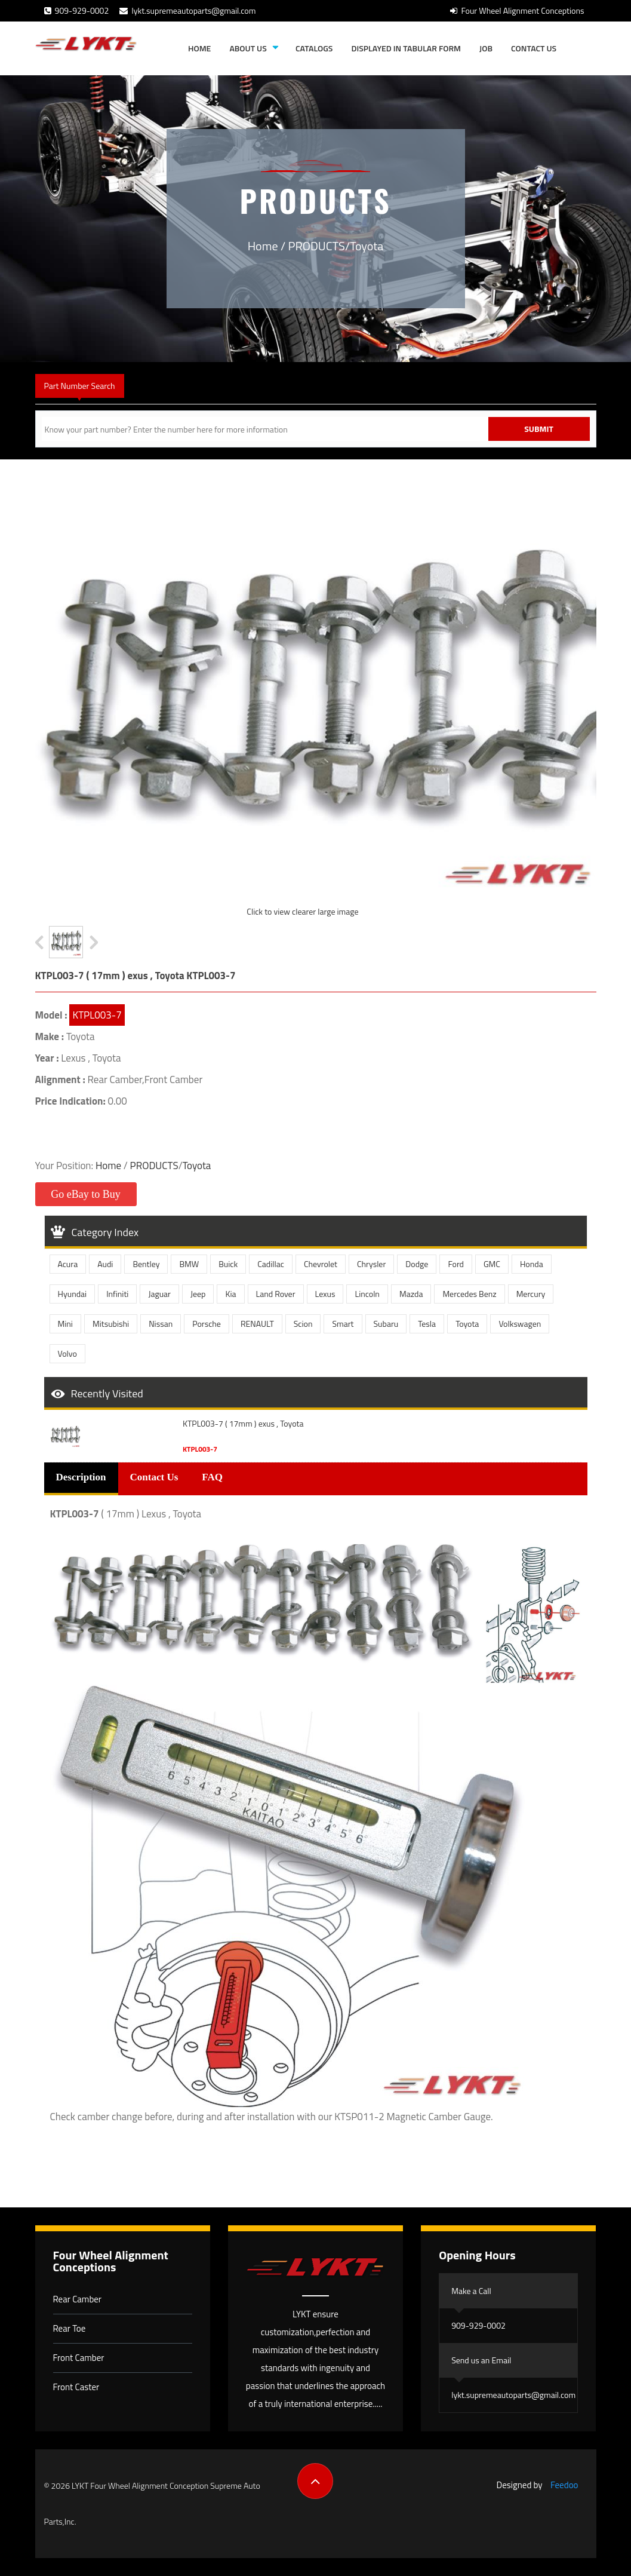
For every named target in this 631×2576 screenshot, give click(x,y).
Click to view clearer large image (302, 911)
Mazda (411, 1293)
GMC (492, 1264)
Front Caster (76, 2387)
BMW (189, 1264)
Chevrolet (320, 1264)
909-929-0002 (76, 10)
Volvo (67, 1353)
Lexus (325, 1293)
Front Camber (78, 2358)
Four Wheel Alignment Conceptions (517, 10)
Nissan (161, 1323)
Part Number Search (79, 385)
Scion (303, 1323)
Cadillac (270, 1264)
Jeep (198, 1293)
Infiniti (117, 1293)
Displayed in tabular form (406, 48)
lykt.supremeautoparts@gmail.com (187, 10)
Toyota (366, 246)
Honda (531, 1264)
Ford (456, 1264)
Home (199, 48)
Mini (65, 1323)
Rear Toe (69, 2328)
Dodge (416, 1264)
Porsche (206, 1323)
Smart (342, 1323)
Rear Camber (77, 2299)
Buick (228, 1264)
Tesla (427, 1323)
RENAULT (257, 1323)
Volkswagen (519, 1323)
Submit (538, 428)
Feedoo (564, 2485)
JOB (486, 48)
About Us (247, 48)
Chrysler (371, 1264)
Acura (68, 1264)
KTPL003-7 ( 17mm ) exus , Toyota (243, 1424)
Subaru (386, 1323)
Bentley (146, 1264)
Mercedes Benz (469, 1293)
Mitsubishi (111, 1323)
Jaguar (159, 1293)
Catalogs (314, 48)
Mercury (531, 1293)
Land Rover (276, 1293)
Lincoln (367, 1293)
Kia (230, 1293)
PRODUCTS (316, 246)
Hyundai (72, 1293)
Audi (105, 1264)
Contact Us (533, 48)
